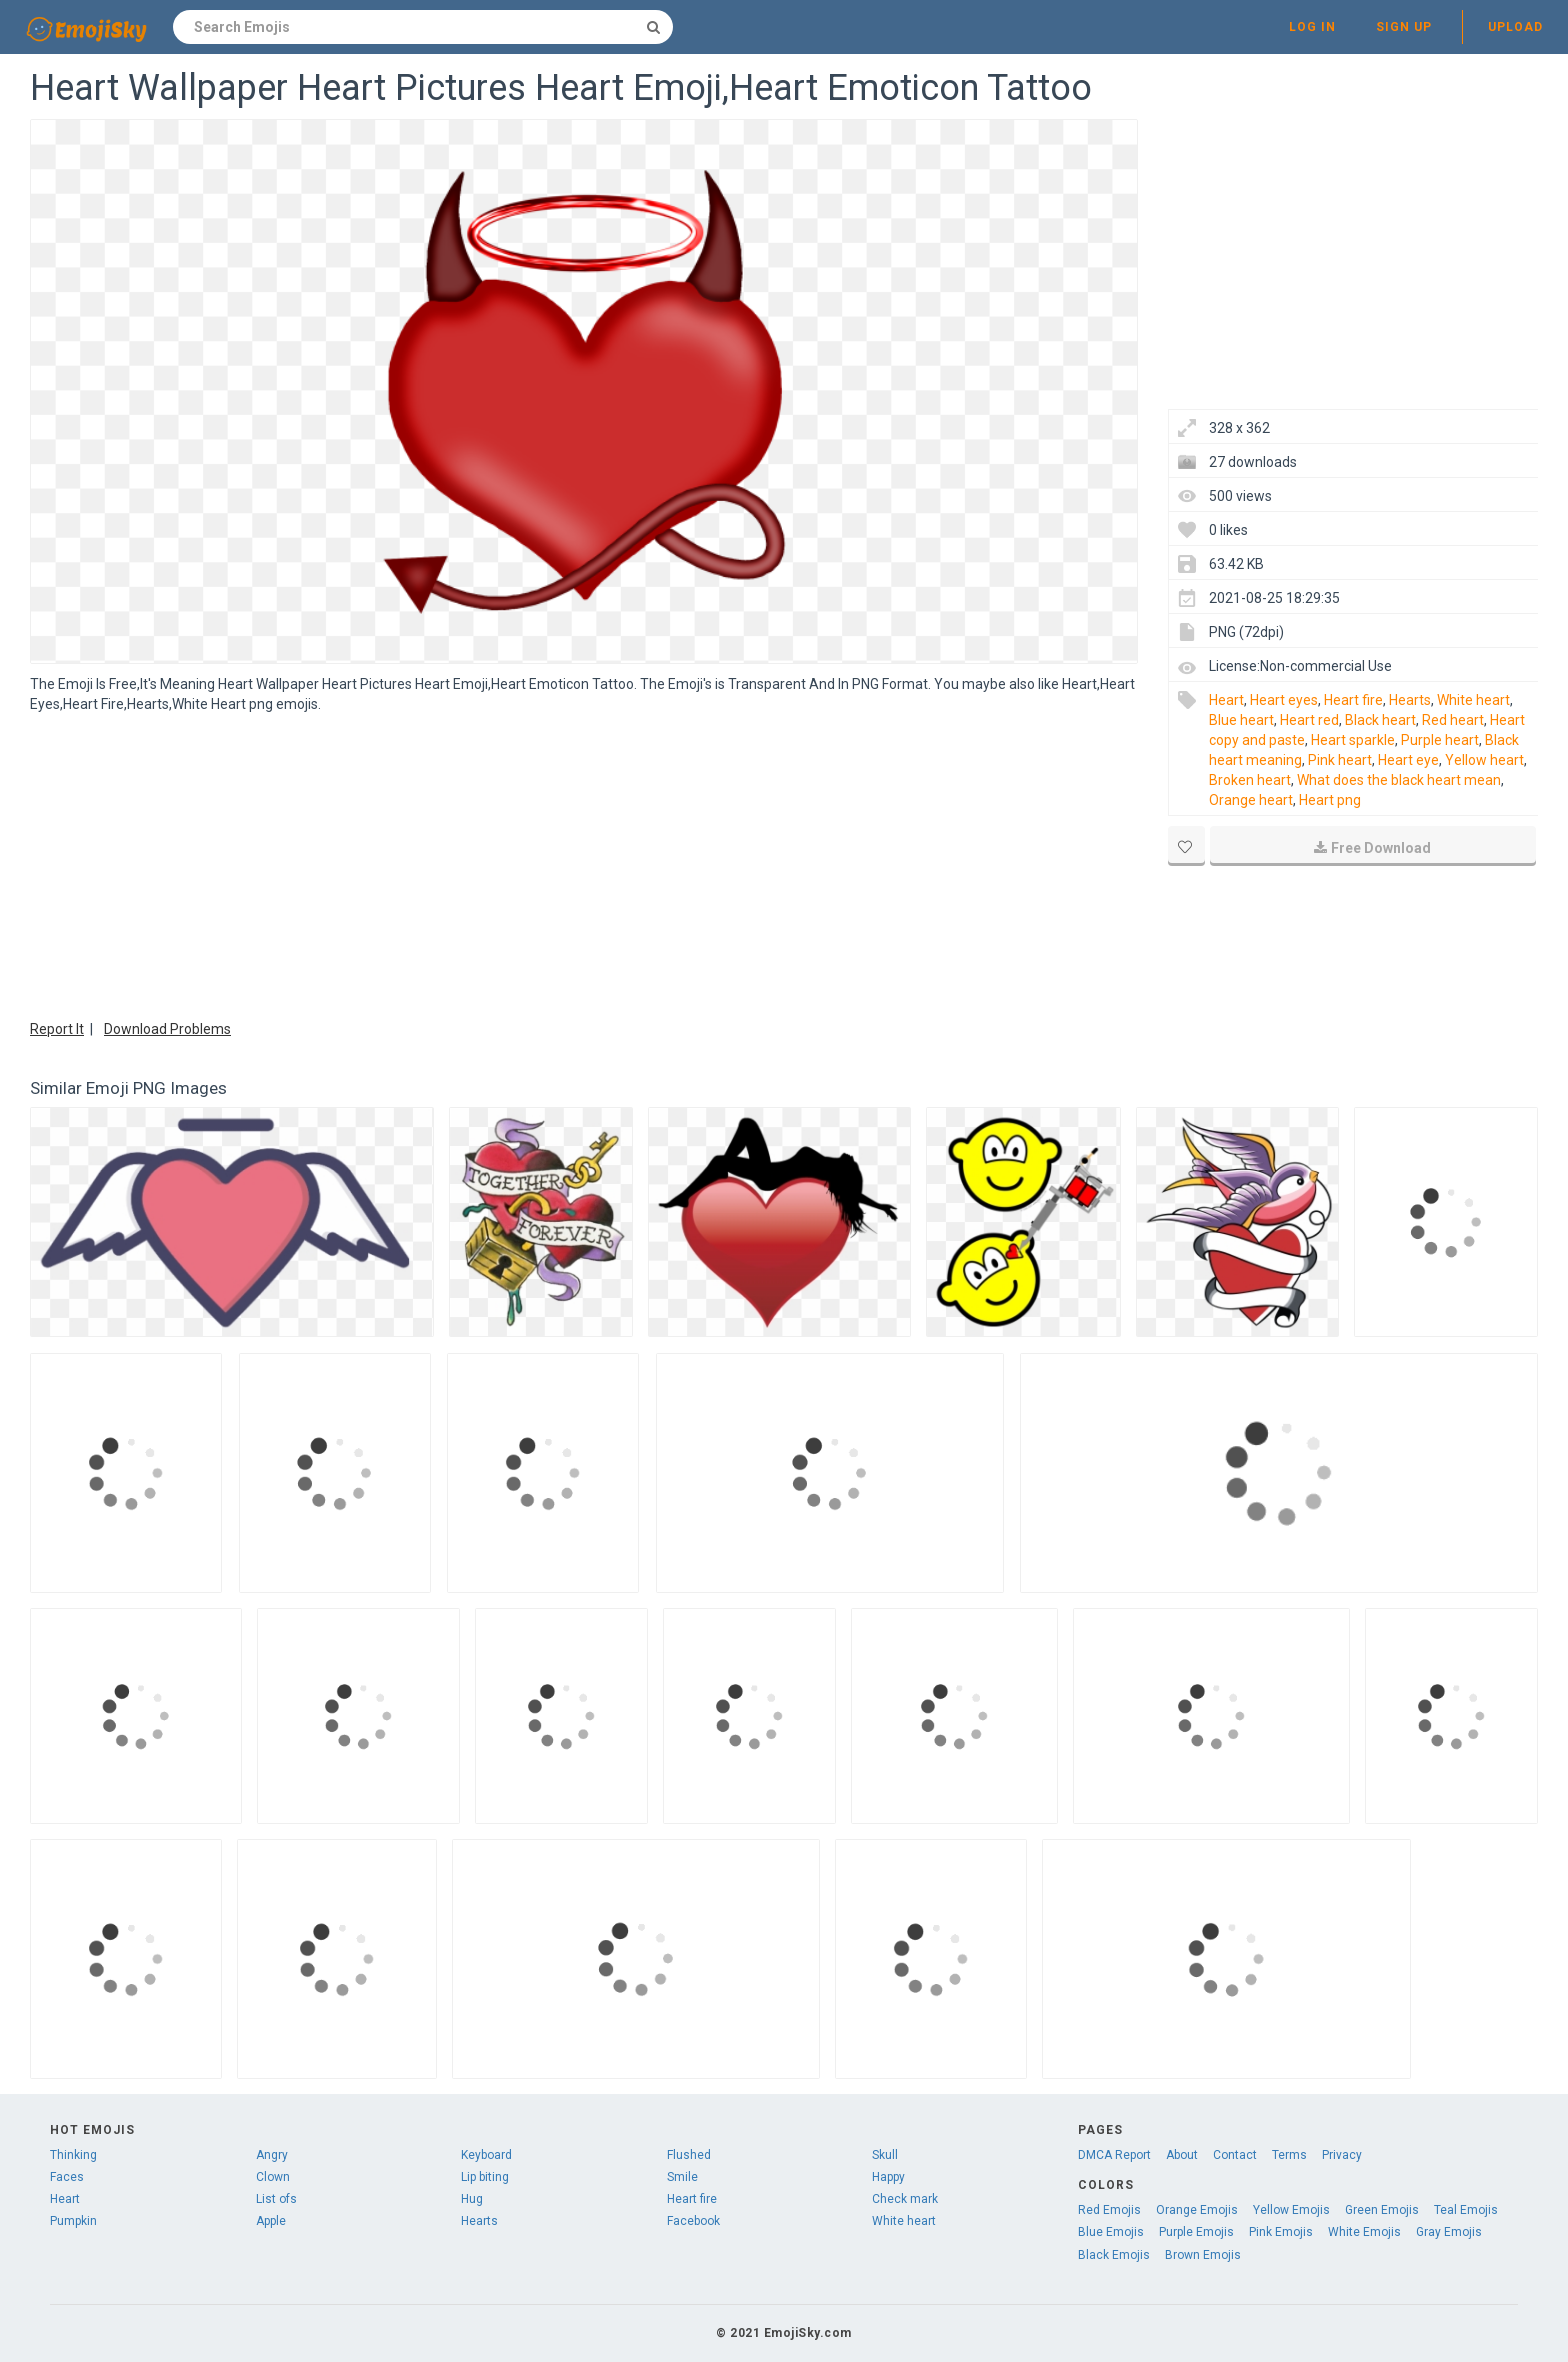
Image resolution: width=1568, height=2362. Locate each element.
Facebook (693, 2221)
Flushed (689, 2155)
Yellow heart (1484, 760)
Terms (1289, 2155)
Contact (1235, 2155)
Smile (682, 2177)
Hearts (1410, 700)
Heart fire (1353, 700)
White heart (1473, 700)
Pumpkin (73, 2221)
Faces (67, 2177)
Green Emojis (1382, 2210)
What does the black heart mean (1399, 780)
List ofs (276, 2199)
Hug (472, 2199)
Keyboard (486, 2155)
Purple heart (1440, 740)
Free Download (1372, 848)
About (1182, 2155)
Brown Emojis (1203, 2255)
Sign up (1404, 27)
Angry (272, 2155)
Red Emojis (1109, 2210)
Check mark (905, 2199)
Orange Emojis (1197, 2210)
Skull (885, 2155)
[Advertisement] (584, 864)
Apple (271, 2221)
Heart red (1309, 720)
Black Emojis (1114, 2255)
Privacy (1342, 2155)
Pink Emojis (1281, 2232)
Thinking (73, 2155)
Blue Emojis (1111, 2232)
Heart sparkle (1353, 740)
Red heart (1453, 720)
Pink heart (1340, 760)
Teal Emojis (1466, 2210)
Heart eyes (1284, 700)
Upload (1515, 27)
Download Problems (167, 1029)
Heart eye (1408, 760)
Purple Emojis (1196, 2232)
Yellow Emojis (1291, 2210)
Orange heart (1251, 800)
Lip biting (485, 2177)
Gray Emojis (1449, 2232)
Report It (57, 1029)
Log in (1312, 27)
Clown (273, 2177)
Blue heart (1241, 720)
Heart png (1330, 800)
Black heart (1380, 720)
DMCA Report (1114, 2155)
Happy (888, 2177)
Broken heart (1250, 780)
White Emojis (1364, 2232)
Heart (1226, 700)
